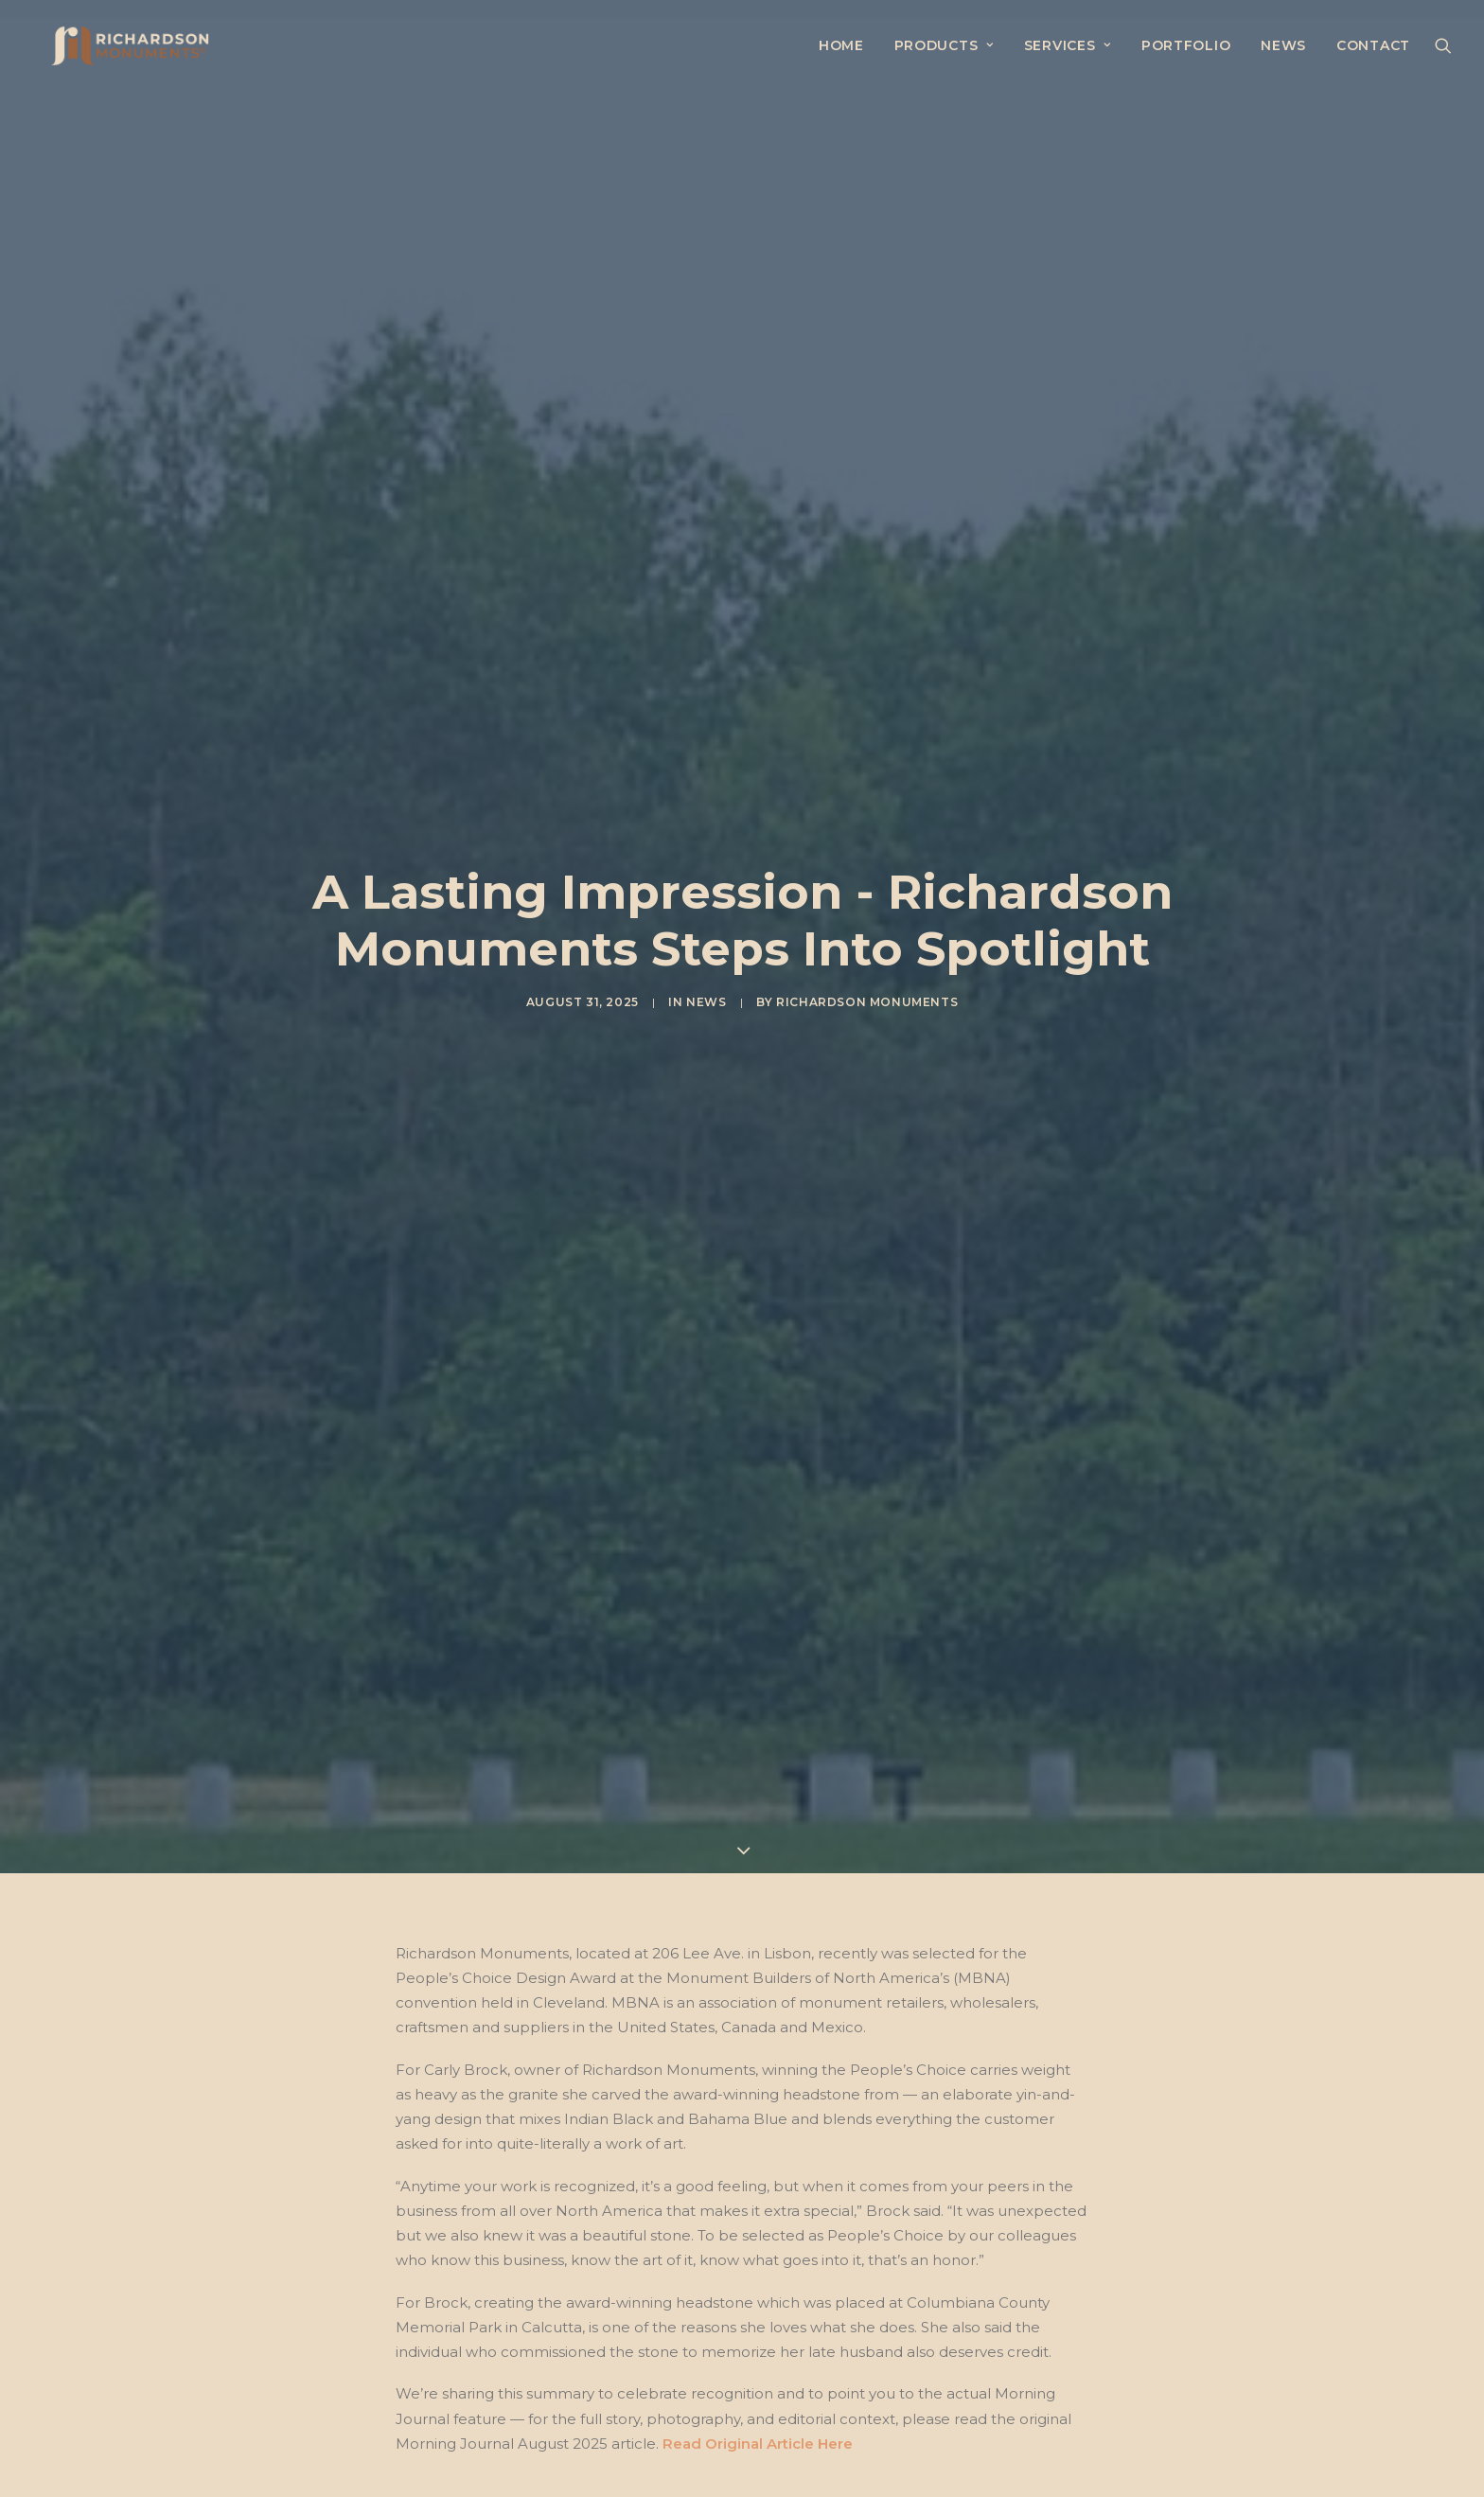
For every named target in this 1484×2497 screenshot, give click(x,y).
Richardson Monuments (867, 810)
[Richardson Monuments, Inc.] (115, 46)
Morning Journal (458, 2151)
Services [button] (1067, 46)
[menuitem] (841, 46)
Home (841, 46)
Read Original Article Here (757, 2059)
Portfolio (1185, 46)
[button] (1443, 46)
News (1283, 46)
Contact (1373, 46)
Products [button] (944, 46)
